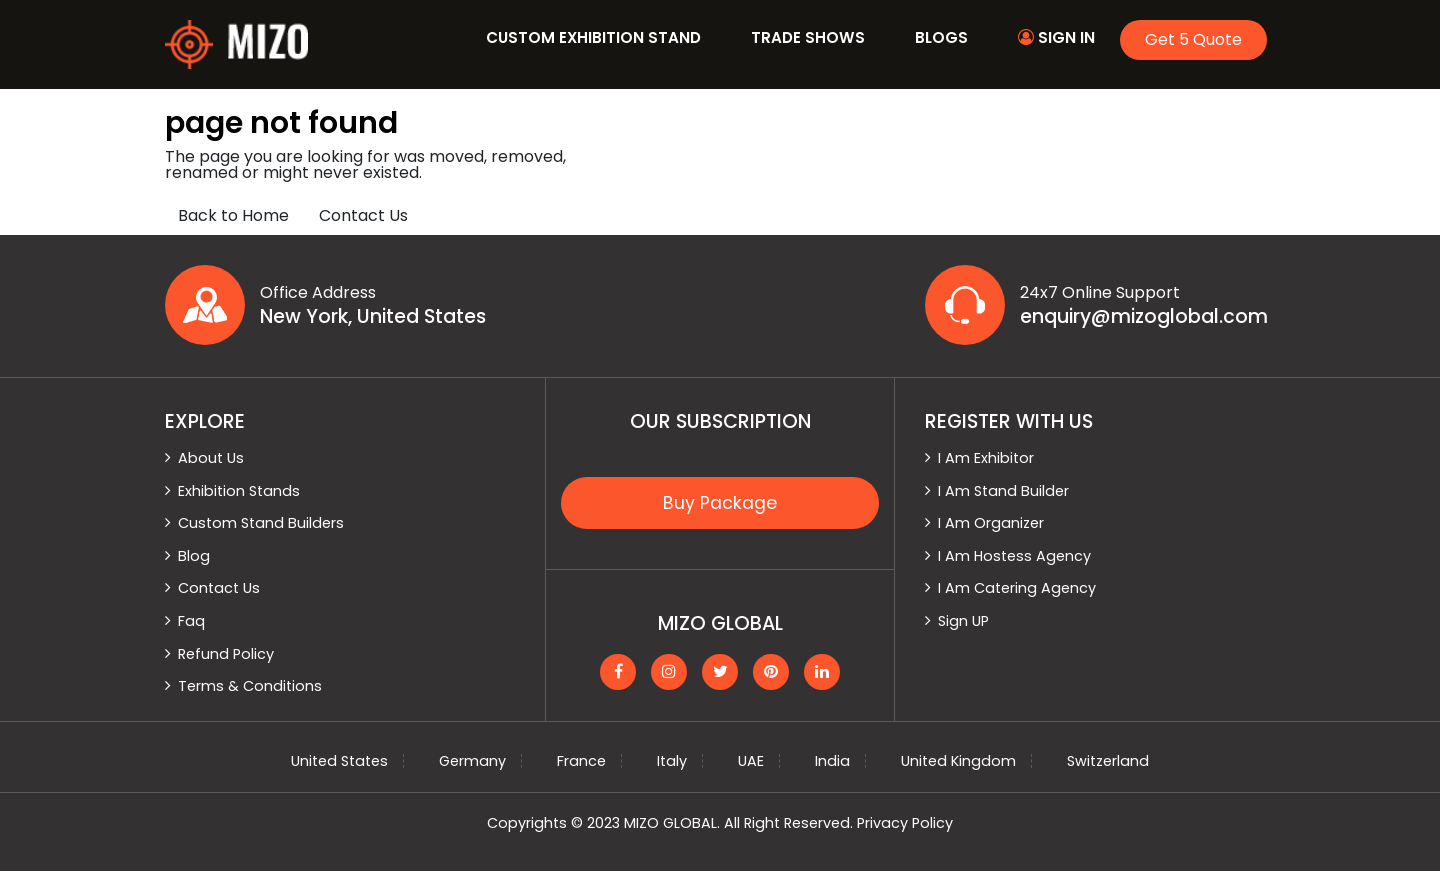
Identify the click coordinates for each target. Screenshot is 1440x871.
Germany (472, 761)
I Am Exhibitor (986, 458)
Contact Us (363, 215)
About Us (211, 458)
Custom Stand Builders (261, 523)
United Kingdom (958, 761)
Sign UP (963, 621)
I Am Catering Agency (1017, 588)
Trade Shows (808, 37)
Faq (191, 621)
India (832, 761)
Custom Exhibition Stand (593, 37)
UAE (751, 761)
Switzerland (1108, 761)
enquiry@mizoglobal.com (1144, 317)
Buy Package (720, 503)
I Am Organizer (991, 523)
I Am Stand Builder (1003, 491)
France (581, 761)
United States (339, 761)
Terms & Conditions (250, 686)
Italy (672, 761)
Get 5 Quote (1193, 39)
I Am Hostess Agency (1014, 556)
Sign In (1056, 37)
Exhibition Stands (239, 491)
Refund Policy (226, 654)
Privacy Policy (905, 823)
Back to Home (233, 215)
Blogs (941, 37)
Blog (194, 556)
